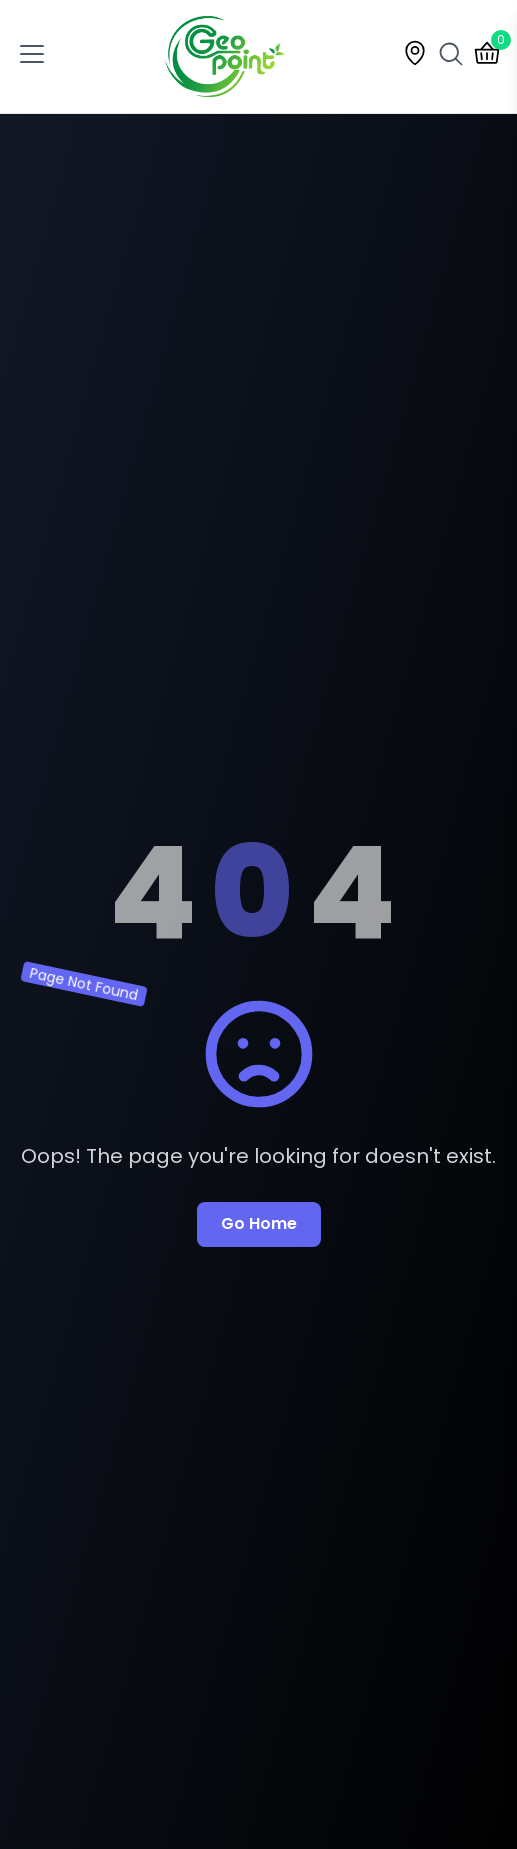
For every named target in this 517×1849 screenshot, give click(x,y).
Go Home (259, 1223)
